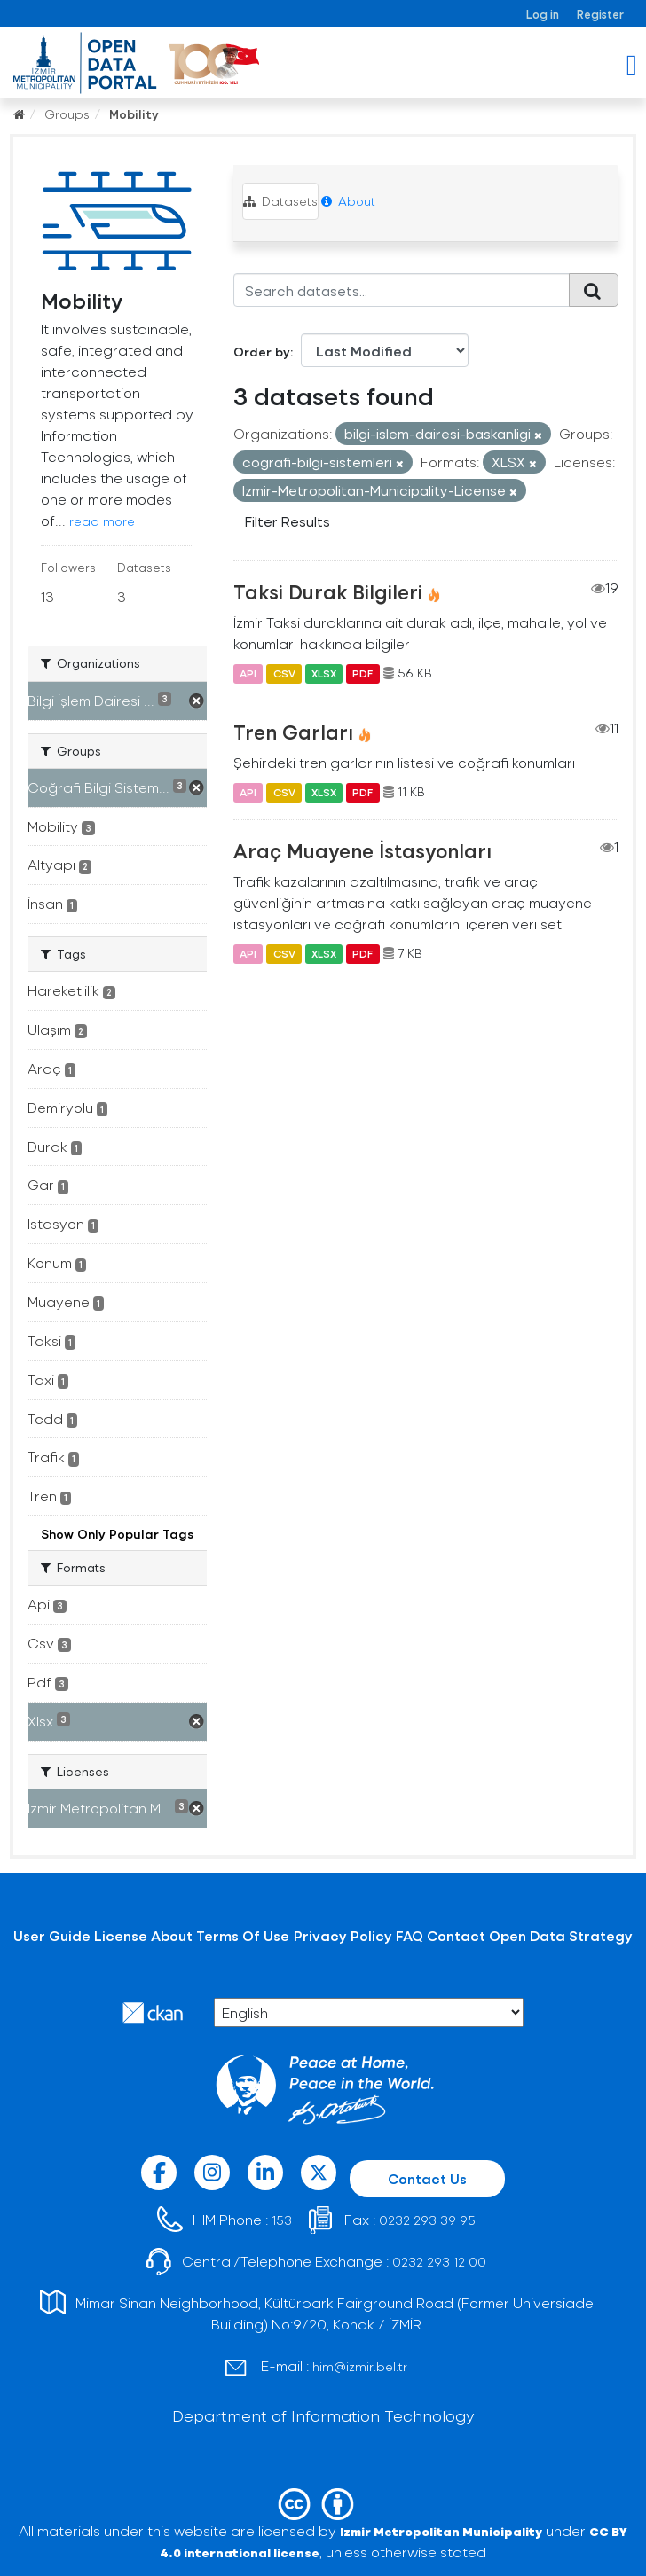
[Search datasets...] (401, 290)
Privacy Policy (343, 1935)
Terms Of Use (242, 1935)
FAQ (409, 1935)
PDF (362, 673)
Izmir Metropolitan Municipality (441, 2531)
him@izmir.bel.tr (359, 2366)
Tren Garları (293, 731)
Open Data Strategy (561, 1935)
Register (600, 13)
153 (282, 2220)
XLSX (323, 673)
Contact (456, 1935)
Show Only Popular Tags (117, 1533)
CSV (284, 673)
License (120, 1935)
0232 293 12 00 (439, 2261)
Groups (67, 114)
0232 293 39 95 (427, 2220)
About (348, 200)
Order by (261, 351)
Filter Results (287, 521)
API (248, 673)
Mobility (134, 114)
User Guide (52, 1935)
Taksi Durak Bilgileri (327, 591)
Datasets (280, 200)
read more (102, 521)
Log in (542, 13)
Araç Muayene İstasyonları (362, 850)
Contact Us (427, 2178)
